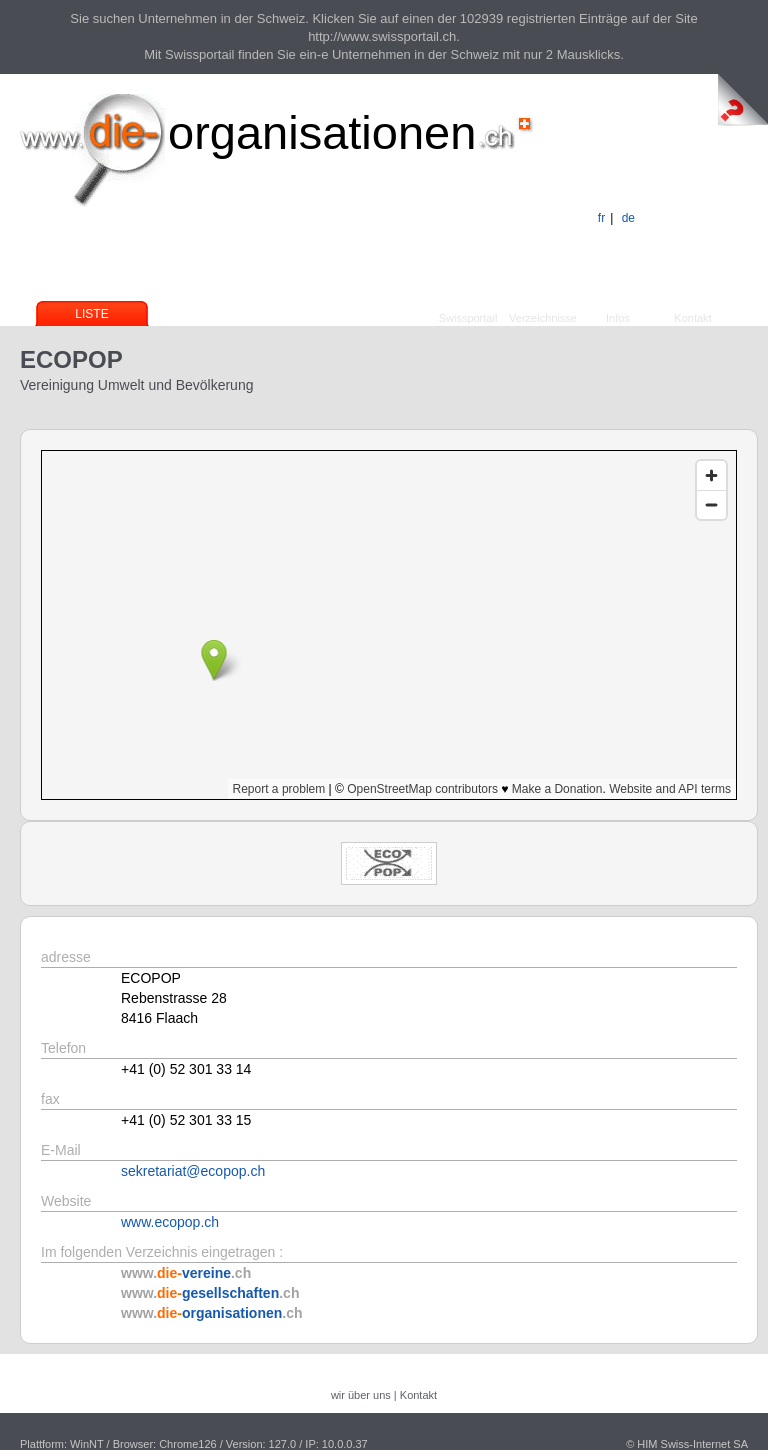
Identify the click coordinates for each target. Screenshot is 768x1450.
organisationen (322, 132)
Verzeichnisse (543, 318)
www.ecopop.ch (170, 1222)
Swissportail (468, 318)
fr (601, 218)
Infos (618, 318)
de (628, 218)
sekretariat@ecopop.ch (193, 1171)
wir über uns (361, 1395)
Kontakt (692, 318)
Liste (91, 314)
